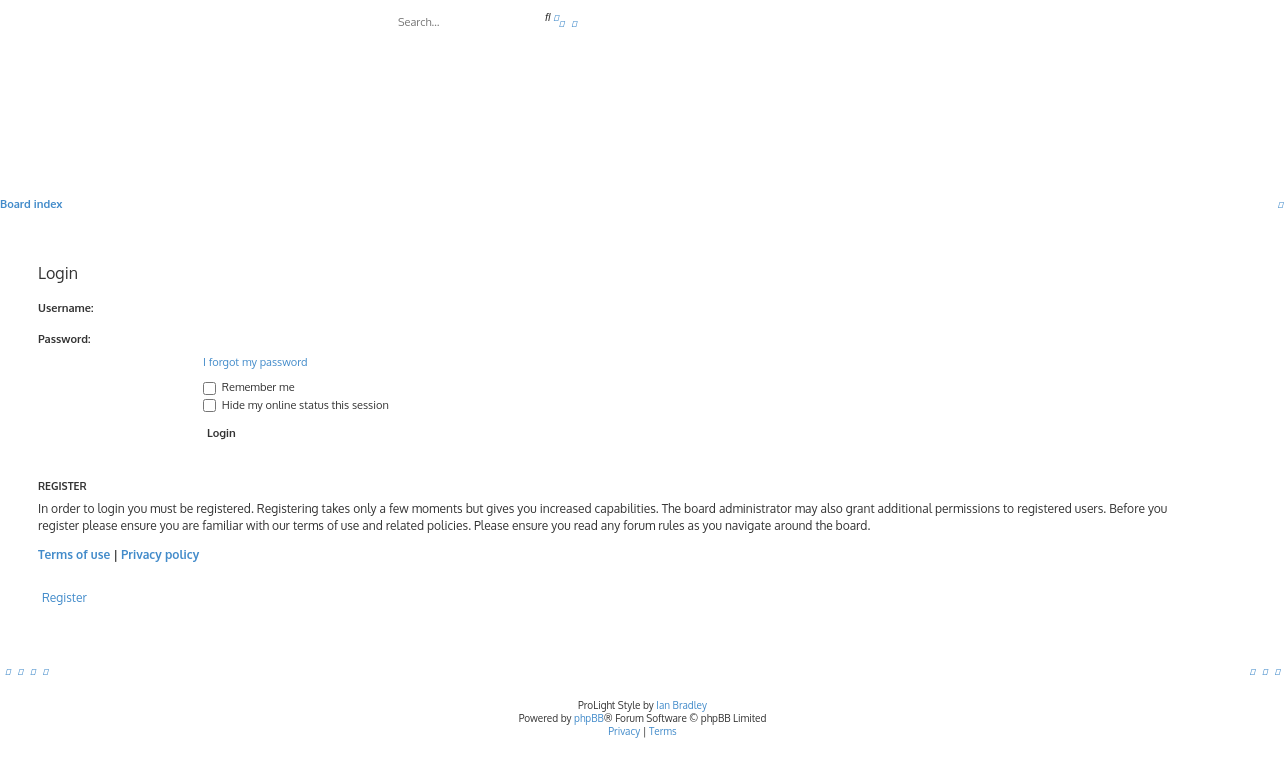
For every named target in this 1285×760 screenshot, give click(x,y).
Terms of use (74, 554)
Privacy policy (160, 554)
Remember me (249, 387)
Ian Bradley (681, 705)
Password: (64, 339)
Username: (66, 308)
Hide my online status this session (296, 405)
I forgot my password (255, 362)
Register (64, 597)
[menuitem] (562, 23)
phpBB (589, 718)
